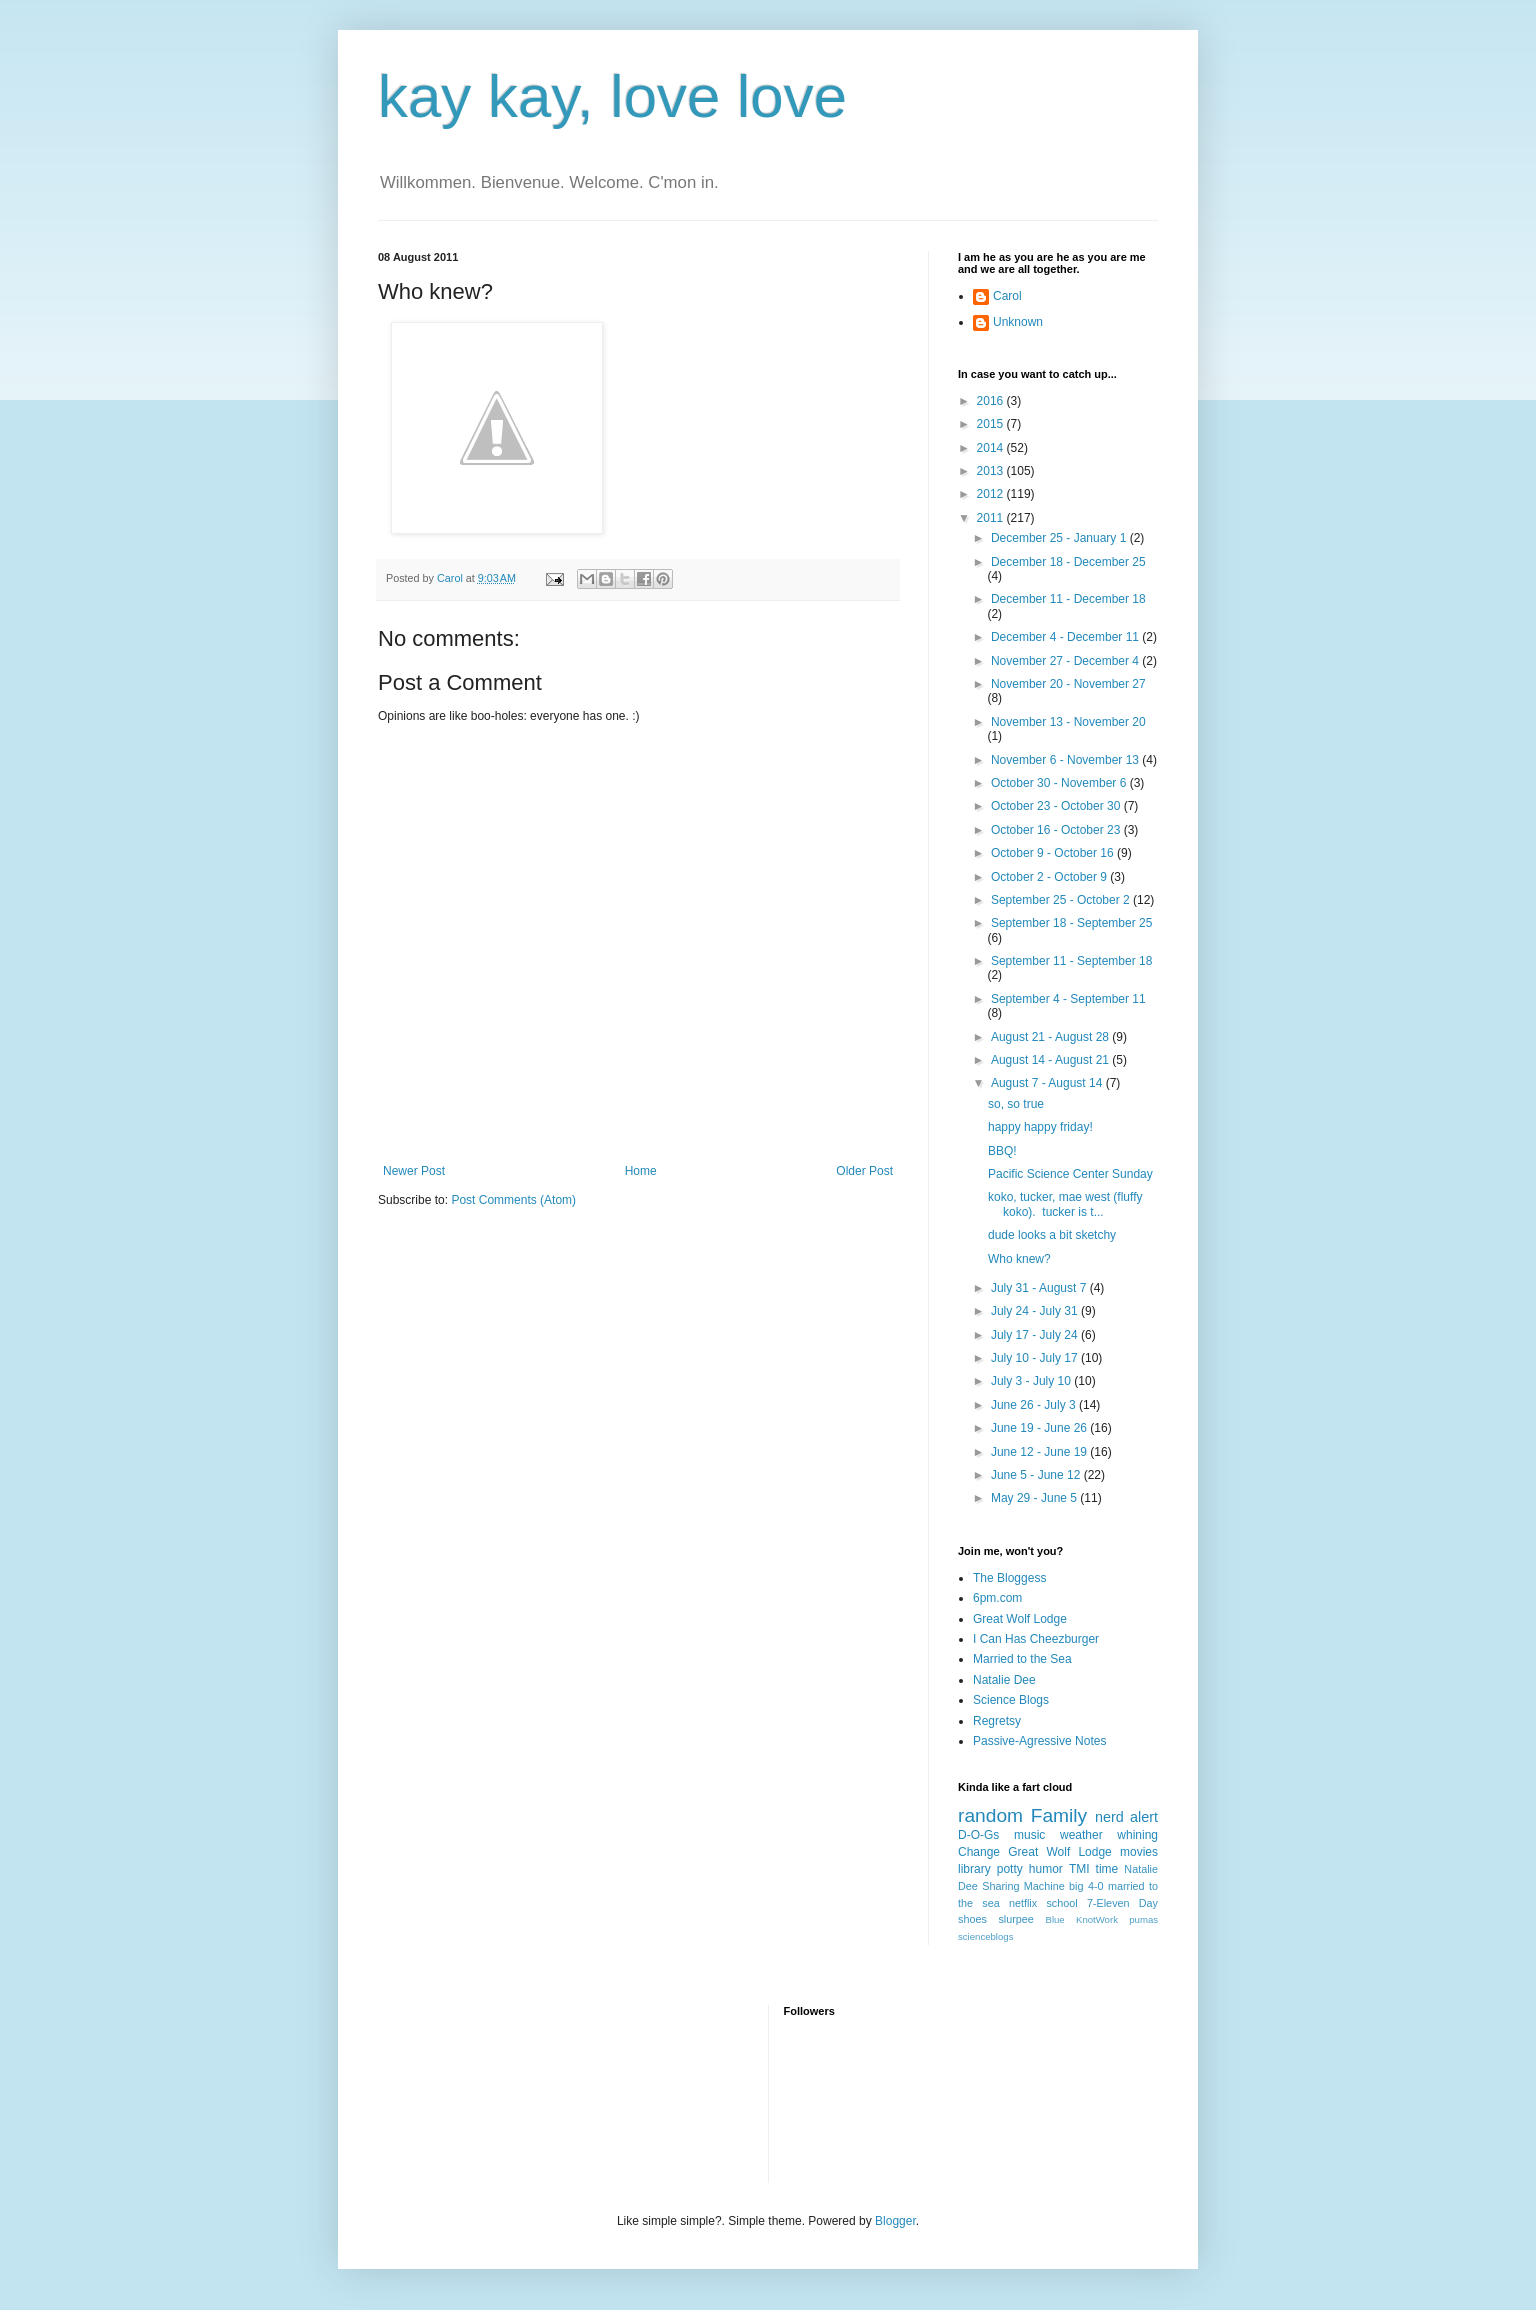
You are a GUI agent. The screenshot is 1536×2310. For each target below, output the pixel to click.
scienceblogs (985, 1936)
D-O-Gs (978, 1835)
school (1061, 1903)
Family (1059, 1815)
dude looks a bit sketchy (1052, 1235)
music (1029, 1835)
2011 (992, 518)
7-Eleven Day (1122, 1903)
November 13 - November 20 (1068, 722)
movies (1139, 1852)
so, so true (1016, 1104)
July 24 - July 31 (1036, 1311)
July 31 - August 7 (1040, 1288)
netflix (1023, 1903)
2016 (992, 401)
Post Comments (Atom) (513, 1200)
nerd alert (1126, 1817)
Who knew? (1019, 1259)
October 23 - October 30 (1057, 806)
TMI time (1093, 1869)
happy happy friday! (1040, 1127)
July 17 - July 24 (1036, 1335)
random (990, 1815)
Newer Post (414, 1171)
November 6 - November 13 (1066, 760)
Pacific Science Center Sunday (1070, 1174)
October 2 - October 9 (1050, 877)
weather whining (1109, 1835)
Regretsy (997, 1721)
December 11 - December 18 (1068, 599)
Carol (1007, 296)
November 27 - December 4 (1066, 661)
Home (641, 1171)
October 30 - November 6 (1060, 783)
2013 (992, 471)
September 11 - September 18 (1071, 961)
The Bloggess (1009, 1578)
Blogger (895, 2221)
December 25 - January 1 (1060, 538)
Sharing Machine (1023, 1886)
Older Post (864, 1171)
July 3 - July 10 (1032, 1381)
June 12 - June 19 (1040, 1452)
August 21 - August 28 (1051, 1037)
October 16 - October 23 (1057, 830)
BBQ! (1002, 1151)
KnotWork (1097, 1919)
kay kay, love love (612, 96)
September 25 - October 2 (1062, 900)
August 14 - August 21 (1051, 1060)
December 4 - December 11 (1066, 637)
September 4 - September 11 (1068, 999)
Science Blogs (1011, 1700)
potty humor (1030, 1869)
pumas (1143, 1919)
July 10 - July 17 (1036, 1358)
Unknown (1018, 322)
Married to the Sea (1022, 1659)
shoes (972, 1919)
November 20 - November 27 (1068, 684)
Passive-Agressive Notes (1039, 1741)
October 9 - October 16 (1054, 853)
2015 (992, 424)
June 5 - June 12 (1037, 1475)
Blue (1054, 1919)
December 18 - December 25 (1068, 562)
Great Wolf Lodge (1020, 1619)
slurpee (1015, 1919)
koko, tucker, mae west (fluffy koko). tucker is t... (1065, 1204)
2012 (992, 494)
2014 (992, 448)
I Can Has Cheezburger (1036, 1639)
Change (979, 1852)
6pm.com (997, 1598)
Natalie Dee (1004, 1680)
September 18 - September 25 (1071, 923)
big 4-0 (1086, 1886)
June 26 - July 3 (1035, 1405)
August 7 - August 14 (1048, 1083)
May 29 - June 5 (1035, 1498)
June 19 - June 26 (1040, 1428)
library (974, 1869)
